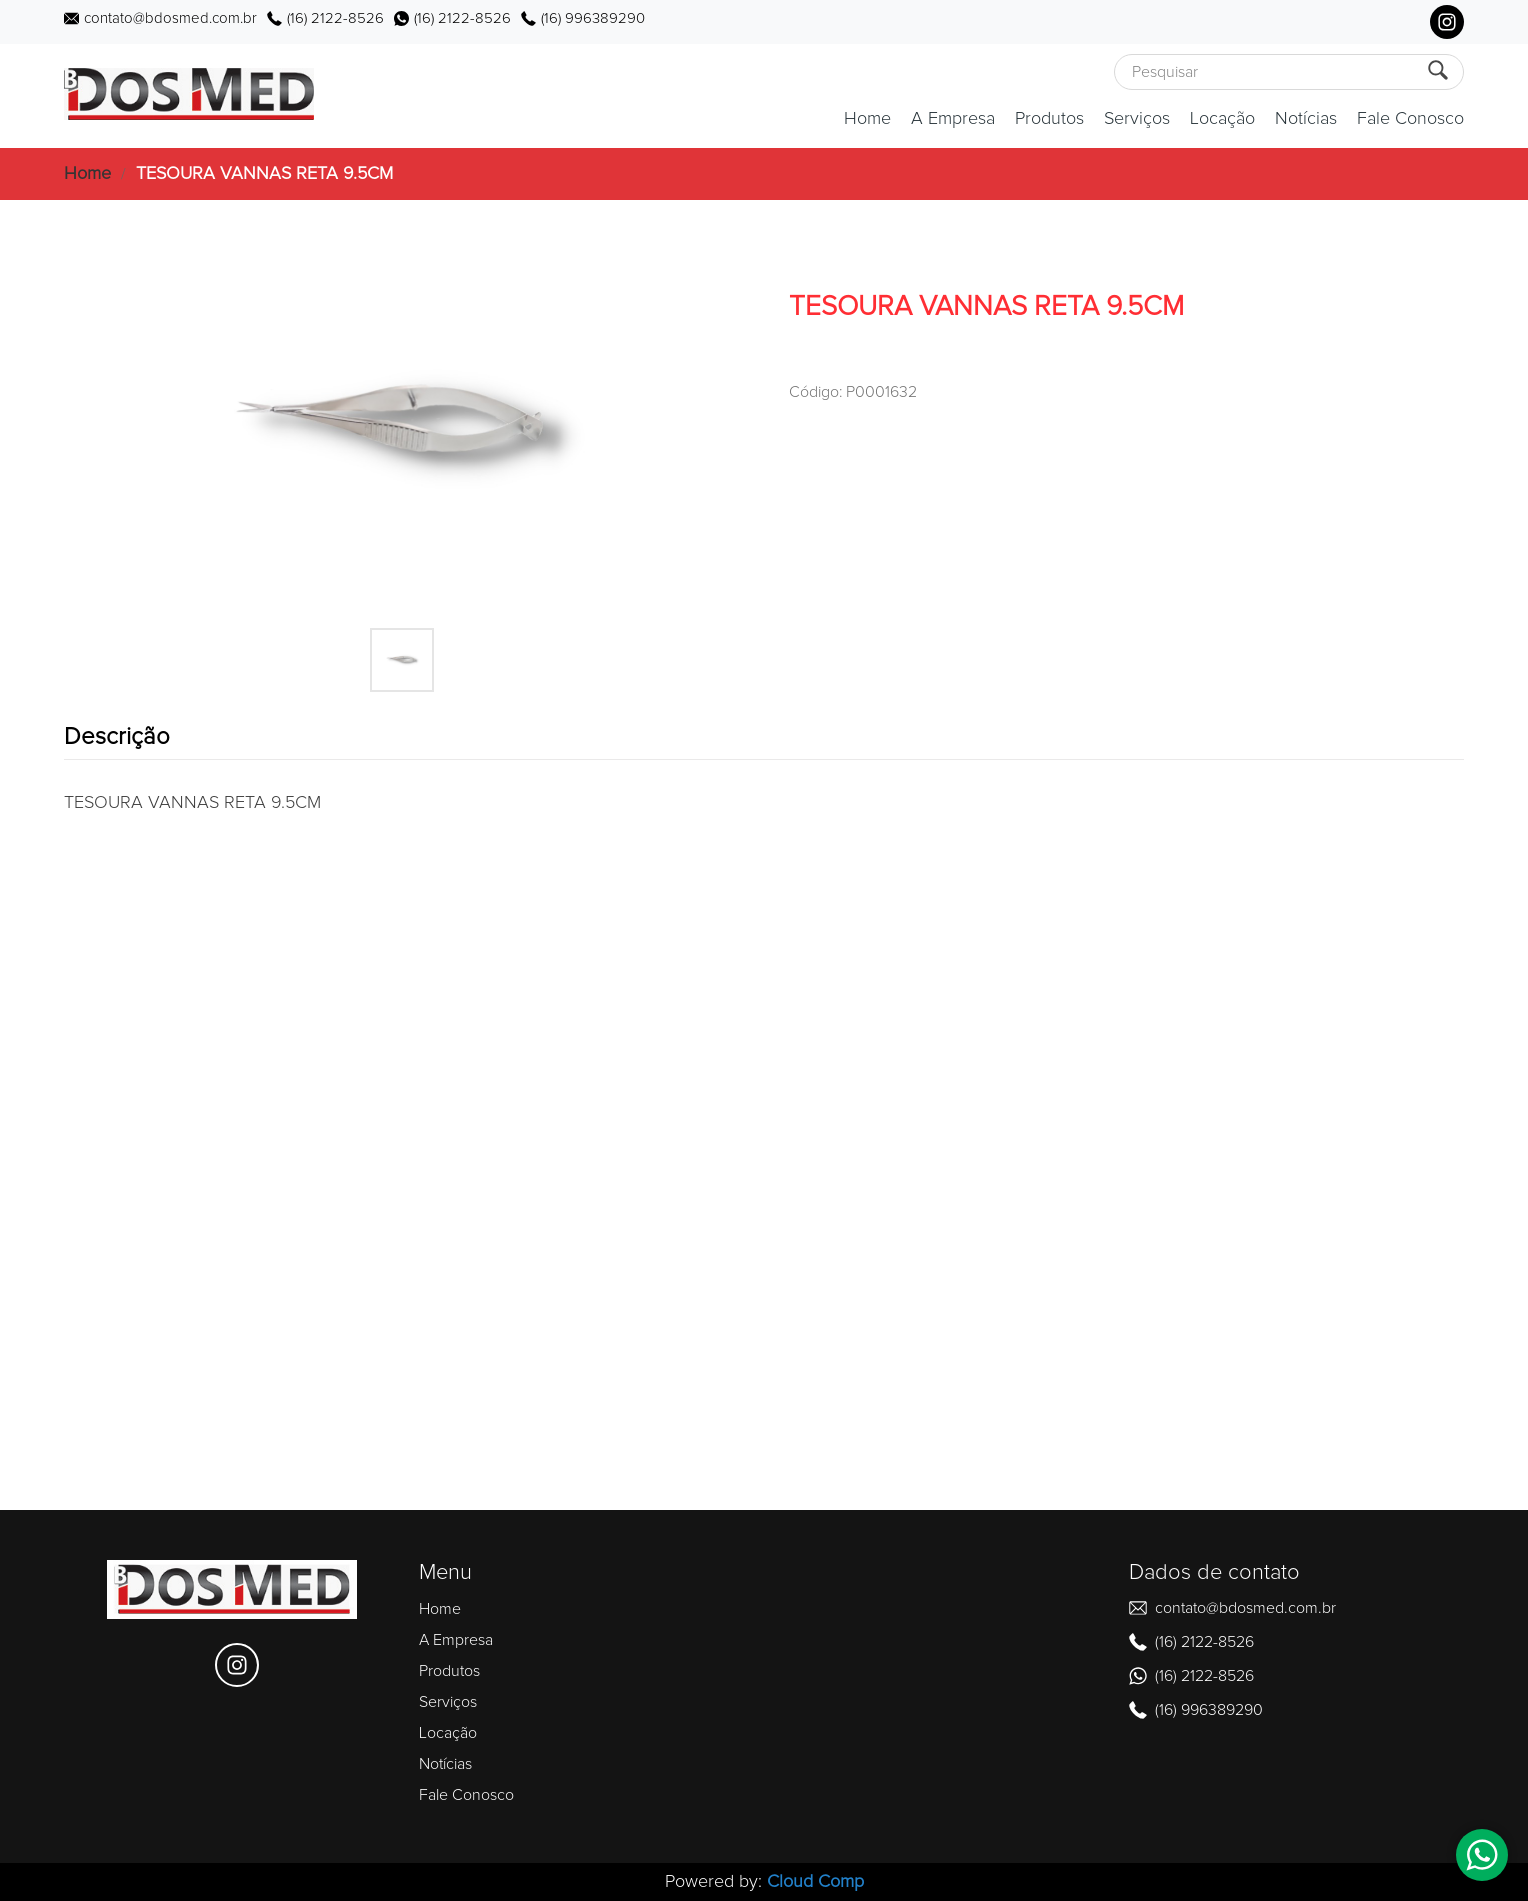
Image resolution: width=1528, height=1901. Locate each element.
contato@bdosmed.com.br (170, 18)
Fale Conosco (1410, 119)
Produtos (1049, 119)
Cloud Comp (815, 1882)
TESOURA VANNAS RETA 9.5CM (264, 174)
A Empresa (953, 119)
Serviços (1137, 119)
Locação (1222, 119)
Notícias (1306, 119)
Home (867, 119)
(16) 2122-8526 (335, 18)
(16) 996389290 (593, 18)
